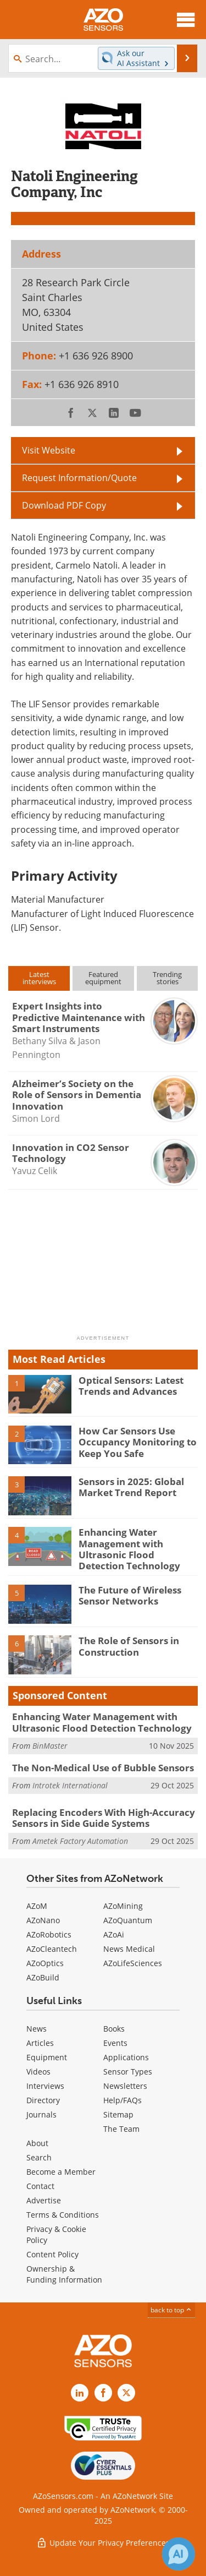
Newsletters (125, 2086)
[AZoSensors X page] (126, 2393)
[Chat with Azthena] (178, 2553)
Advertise (43, 2200)
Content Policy (52, 2254)
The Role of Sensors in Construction (129, 1646)
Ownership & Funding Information (64, 2274)
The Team (121, 2129)
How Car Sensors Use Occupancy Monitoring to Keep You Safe (138, 1442)
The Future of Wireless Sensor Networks (130, 1595)
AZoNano (43, 1920)
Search (39, 2157)
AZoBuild (42, 1977)
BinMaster (50, 1745)
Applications (126, 2057)
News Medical (129, 1949)
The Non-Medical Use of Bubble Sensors (103, 1767)
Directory (43, 2100)
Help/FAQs (122, 2100)
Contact (40, 2186)
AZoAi (113, 1934)
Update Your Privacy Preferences (103, 2542)
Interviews (45, 2086)
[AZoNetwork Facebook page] (103, 2393)
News (36, 2028)
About (37, 2143)
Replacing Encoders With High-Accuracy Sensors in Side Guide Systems (103, 1818)
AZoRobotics (48, 1934)
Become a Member (61, 2171)
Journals (41, 2114)
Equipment (46, 2057)
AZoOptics (45, 1963)
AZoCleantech (51, 1949)
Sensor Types (127, 2071)
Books (114, 2028)
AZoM (36, 1906)
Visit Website (48, 450)
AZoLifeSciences (132, 1963)
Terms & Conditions (62, 2214)
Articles (40, 2043)
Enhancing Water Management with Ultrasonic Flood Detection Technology (129, 1549)
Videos (38, 2071)
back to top (171, 2310)
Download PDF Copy (64, 505)
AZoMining (123, 1906)
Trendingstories (167, 977)
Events (115, 2043)
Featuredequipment (103, 977)
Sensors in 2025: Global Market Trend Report (131, 1487)
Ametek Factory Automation (80, 1841)
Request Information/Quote (79, 478)
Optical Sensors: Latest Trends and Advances (131, 1386)
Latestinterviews (39, 977)
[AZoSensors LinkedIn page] (79, 2393)
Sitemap (118, 2114)
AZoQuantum (127, 1920)
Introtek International (70, 1785)
